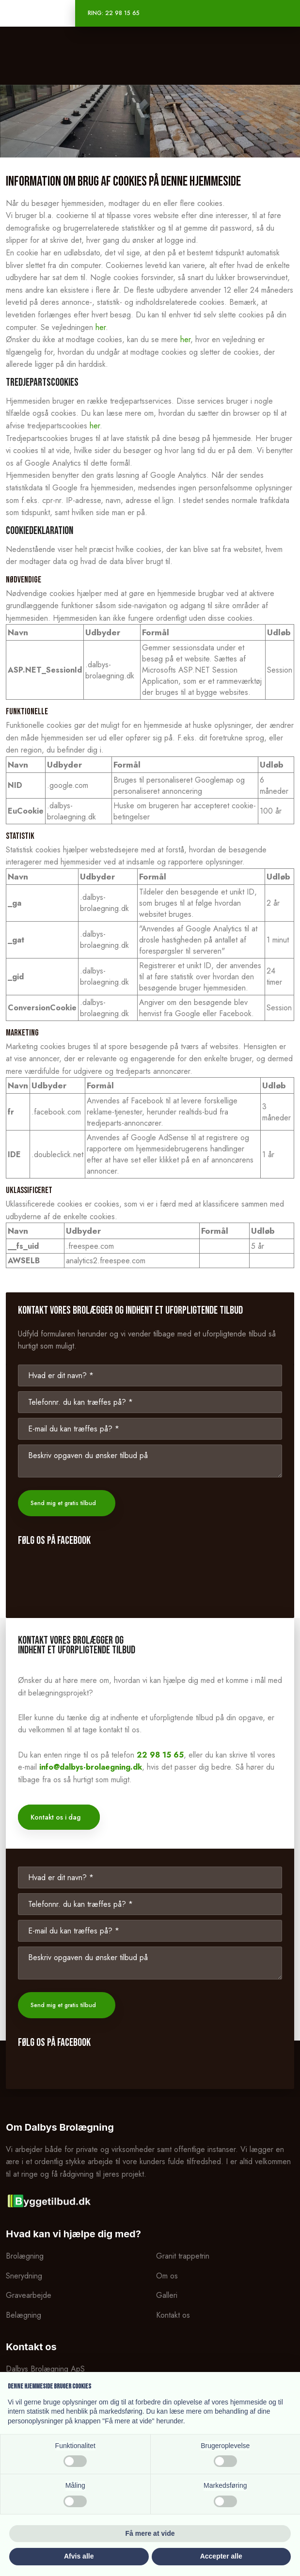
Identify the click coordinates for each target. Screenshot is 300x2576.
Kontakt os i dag (55, 1817)
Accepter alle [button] (221, 2556)
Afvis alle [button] (79, 2556)
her (100, 327)
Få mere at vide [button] (150, 2533)
